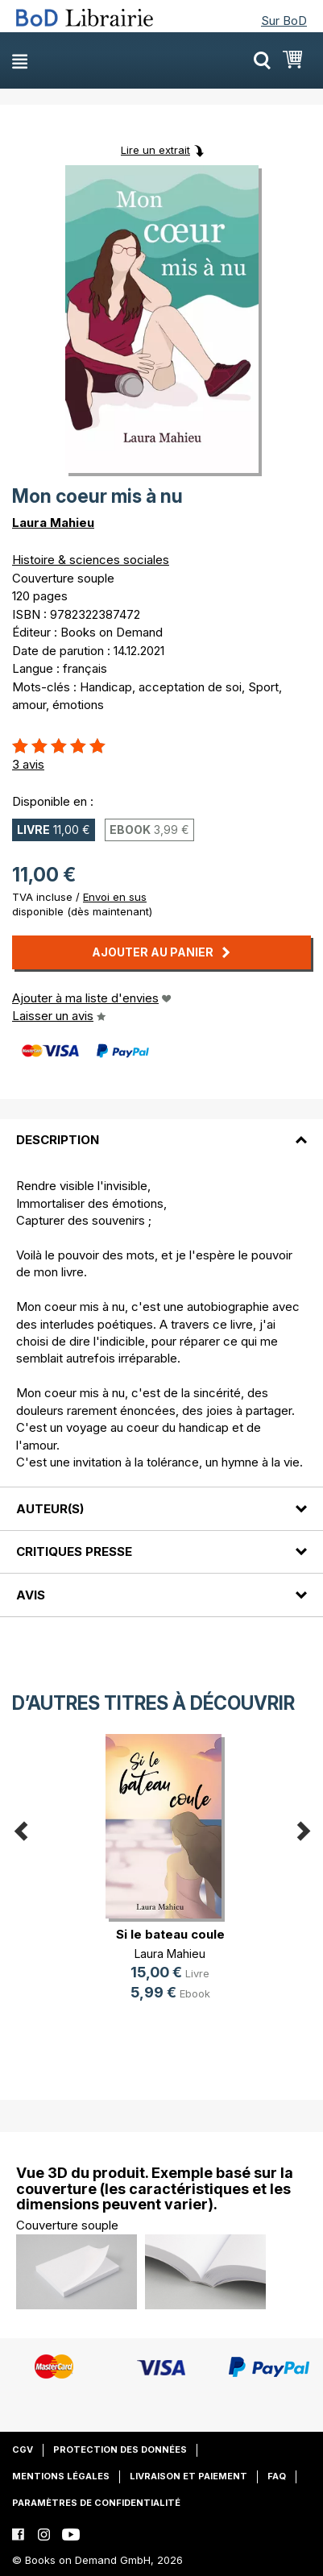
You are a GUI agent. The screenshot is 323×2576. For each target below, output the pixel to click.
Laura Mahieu (53, 522)
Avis (30, 1595)
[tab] (161, 1130)
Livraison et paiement (188, 2476)
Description (57, 1139)
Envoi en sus (115, 896)
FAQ (276, 2476)
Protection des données (120, 2449)
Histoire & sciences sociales (90, 559)
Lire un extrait (155, 149)
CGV (22, 2449)
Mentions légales (61, 2476)
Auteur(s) (50, 1508)
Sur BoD (284, 20)
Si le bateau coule (170, 1934)
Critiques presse (74, 1551)
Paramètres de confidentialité (96, 2502)
